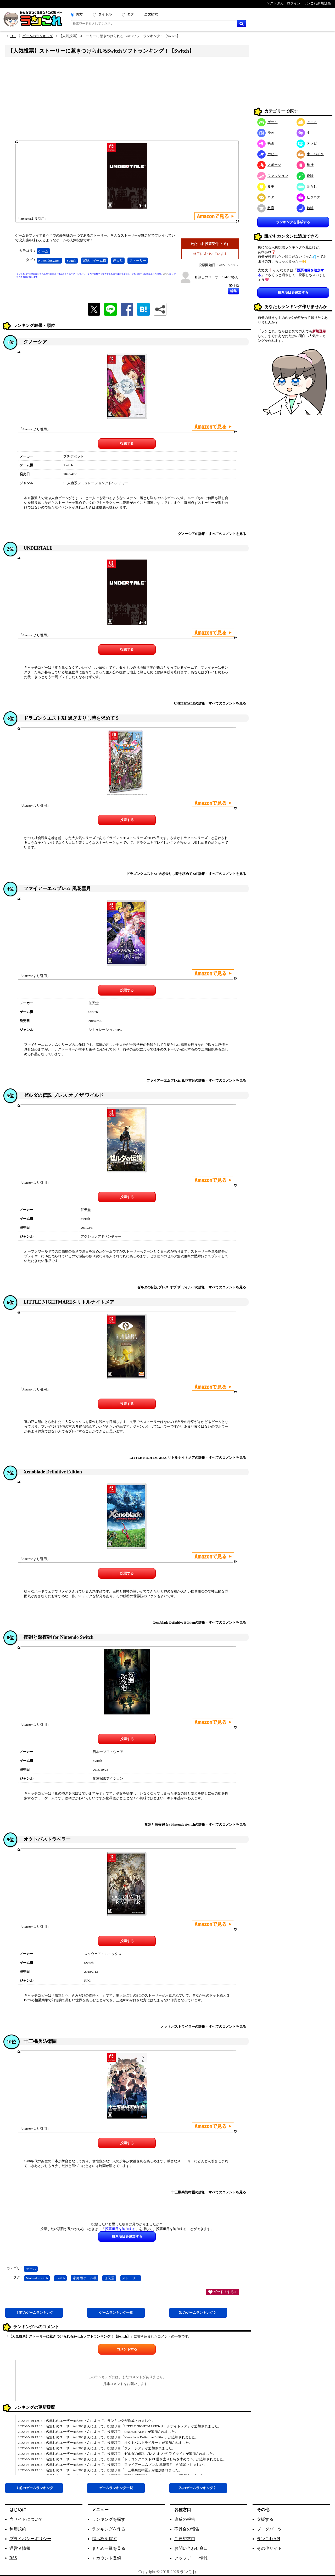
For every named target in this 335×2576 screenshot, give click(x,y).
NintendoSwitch (49, 260)
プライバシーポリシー (30, 2538)
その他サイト (269, 2548)
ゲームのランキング (37, 36)
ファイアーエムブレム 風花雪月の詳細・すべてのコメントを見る (196, 1080)
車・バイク (310, 154)
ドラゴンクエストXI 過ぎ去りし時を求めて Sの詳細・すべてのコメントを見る (186, 874)
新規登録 (319, 331)
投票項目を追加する (293, 292)
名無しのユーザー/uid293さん (216, 277)
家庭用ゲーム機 (94, 260)
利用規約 (17, 2529)
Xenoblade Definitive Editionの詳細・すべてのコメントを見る (199, 1622)
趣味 (305, 176)
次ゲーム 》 (198, 2313)
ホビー (267, 154)
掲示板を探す (104, 2538)
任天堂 (118, 260)
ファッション (272, 176)
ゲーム (43, 251)
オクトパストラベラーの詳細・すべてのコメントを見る (203, 2027)
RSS (13, 2558)
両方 (79, 14)
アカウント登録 (106, 2558)
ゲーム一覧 (116, 2313)
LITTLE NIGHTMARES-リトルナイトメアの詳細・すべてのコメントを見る (188, 1458)
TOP (13, 36)
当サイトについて (26, 2519)
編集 (233, 291)
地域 (305, 208)
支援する (265, 2519)
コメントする (127, 2349)
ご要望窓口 (184, 2538)
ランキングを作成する (293, 222)
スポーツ (269, 165)
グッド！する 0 (222, 2292)
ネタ (265, 197)
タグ (130, 14)
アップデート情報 (191, 2558)
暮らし (307, 186)
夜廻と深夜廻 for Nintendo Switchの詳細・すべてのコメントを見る (195, 1824)
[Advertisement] (127, 100)
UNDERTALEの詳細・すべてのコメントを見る (210, 703)
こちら (166, 274)
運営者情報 (19, 2548)
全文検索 (151, 14)
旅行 (305, 165)
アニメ (307, 122)
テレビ (307, 143)
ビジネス (308, 197)
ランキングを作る (108, 2529)
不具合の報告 (186, 2529)
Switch (71, 260)
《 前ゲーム (34, 2313)
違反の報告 (184, 2519)
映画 (265, 143)
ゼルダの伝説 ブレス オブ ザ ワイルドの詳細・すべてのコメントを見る (191, 1287)
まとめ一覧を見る (108, 2548)
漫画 (265, 133)
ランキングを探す (108, 2519)
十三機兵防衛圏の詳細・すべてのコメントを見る (208, 2192)
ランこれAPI (268, 2538)
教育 (265, 208)
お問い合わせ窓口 (191, 2548)
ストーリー (137, 260)
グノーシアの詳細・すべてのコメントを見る (212, 534)
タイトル (105, 14)
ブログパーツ (269, 2529)
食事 (265, 186)
